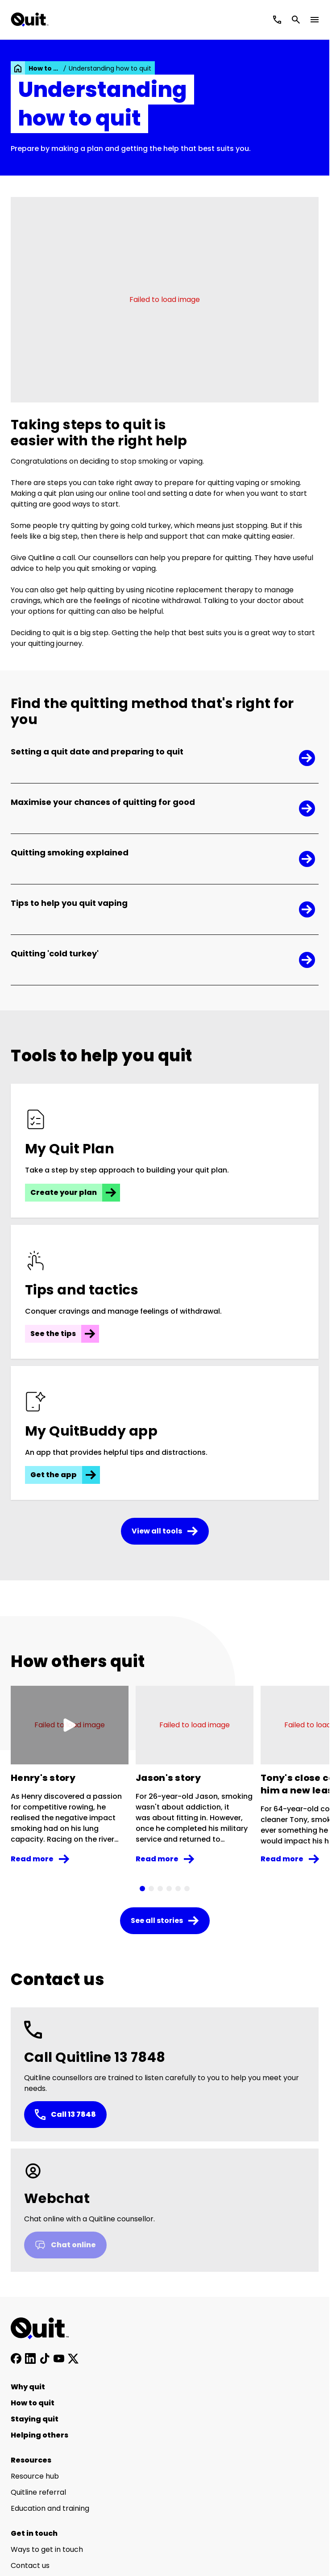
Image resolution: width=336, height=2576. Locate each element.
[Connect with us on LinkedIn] (30, 2358)
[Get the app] (165, 1433)
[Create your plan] (165, 1151)
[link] (18, 68)
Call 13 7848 (65, 2114)
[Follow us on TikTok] (44, 2358)
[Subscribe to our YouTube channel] (59, 2358)
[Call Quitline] (277, 19)
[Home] (45, 2328)
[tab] (142, 1888)
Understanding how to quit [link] (110, 68)
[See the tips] (165, 1292)
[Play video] (70, 1725)
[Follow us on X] (73, 2358)
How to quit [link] (45, 68)
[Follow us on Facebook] (16, 2358)
